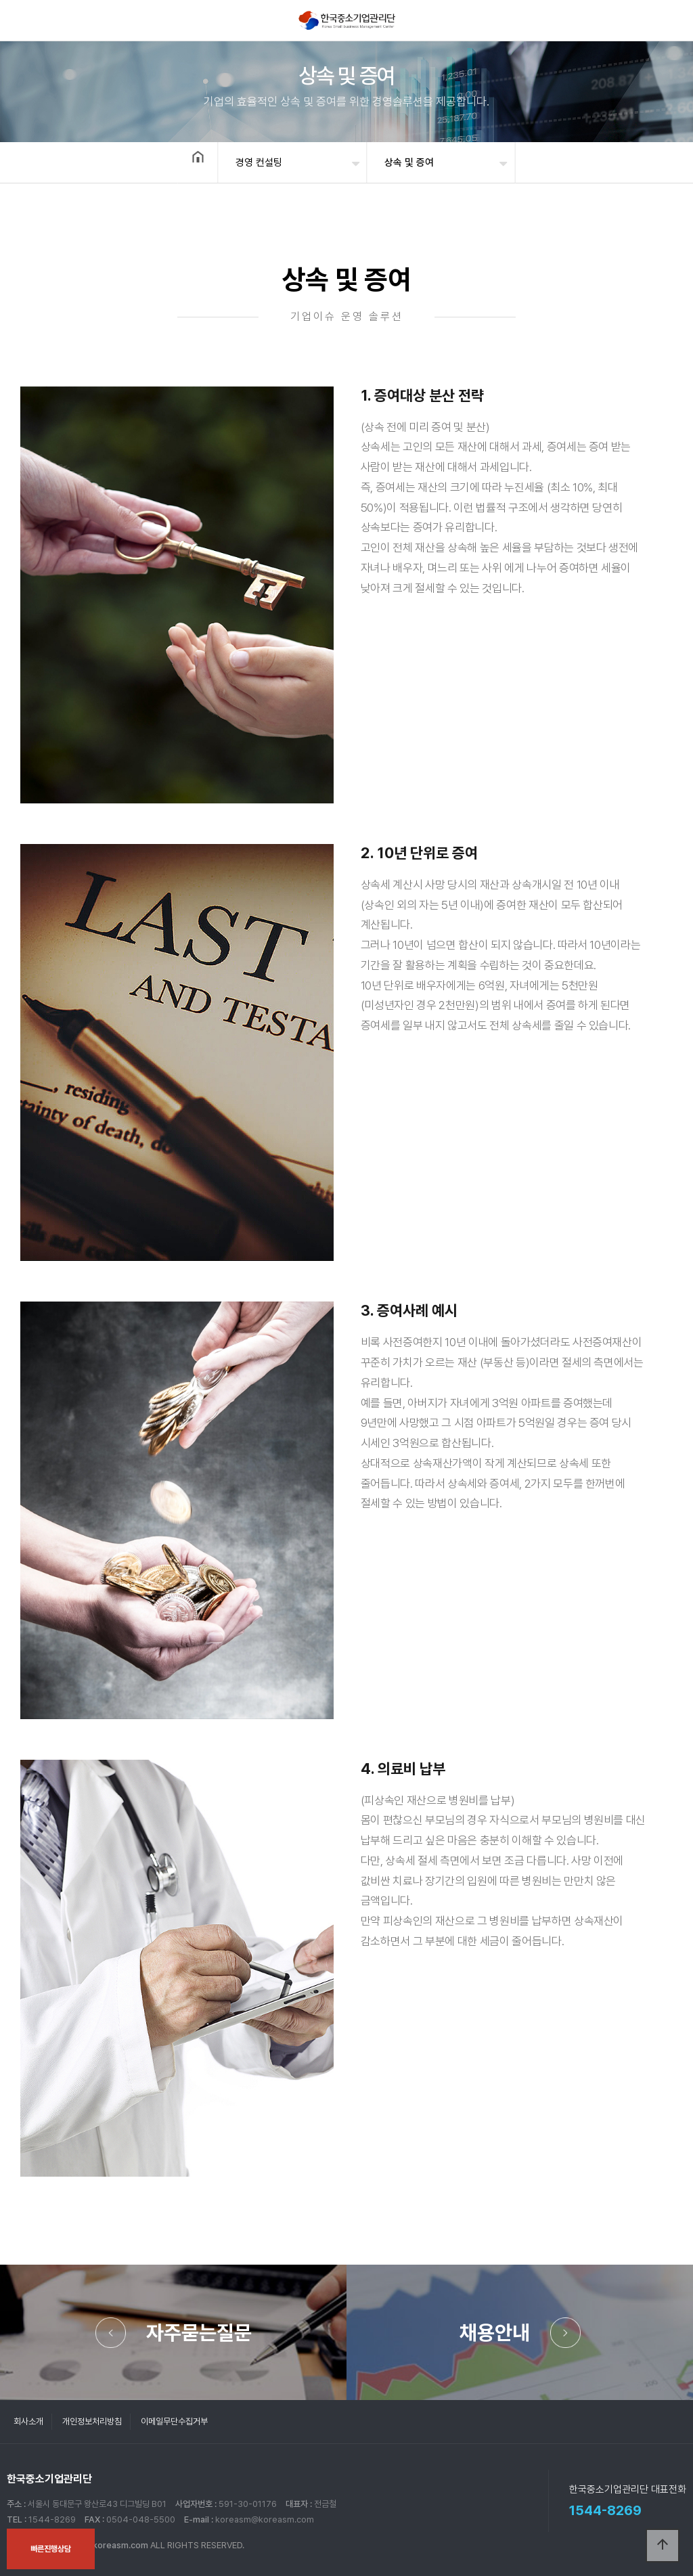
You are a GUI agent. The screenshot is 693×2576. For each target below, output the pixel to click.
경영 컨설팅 (259, 162)
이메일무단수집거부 (174, 2421)
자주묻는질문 (199, 2332)
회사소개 (28, 2421)
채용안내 (495, 2332)
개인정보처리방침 (92, 2421)
